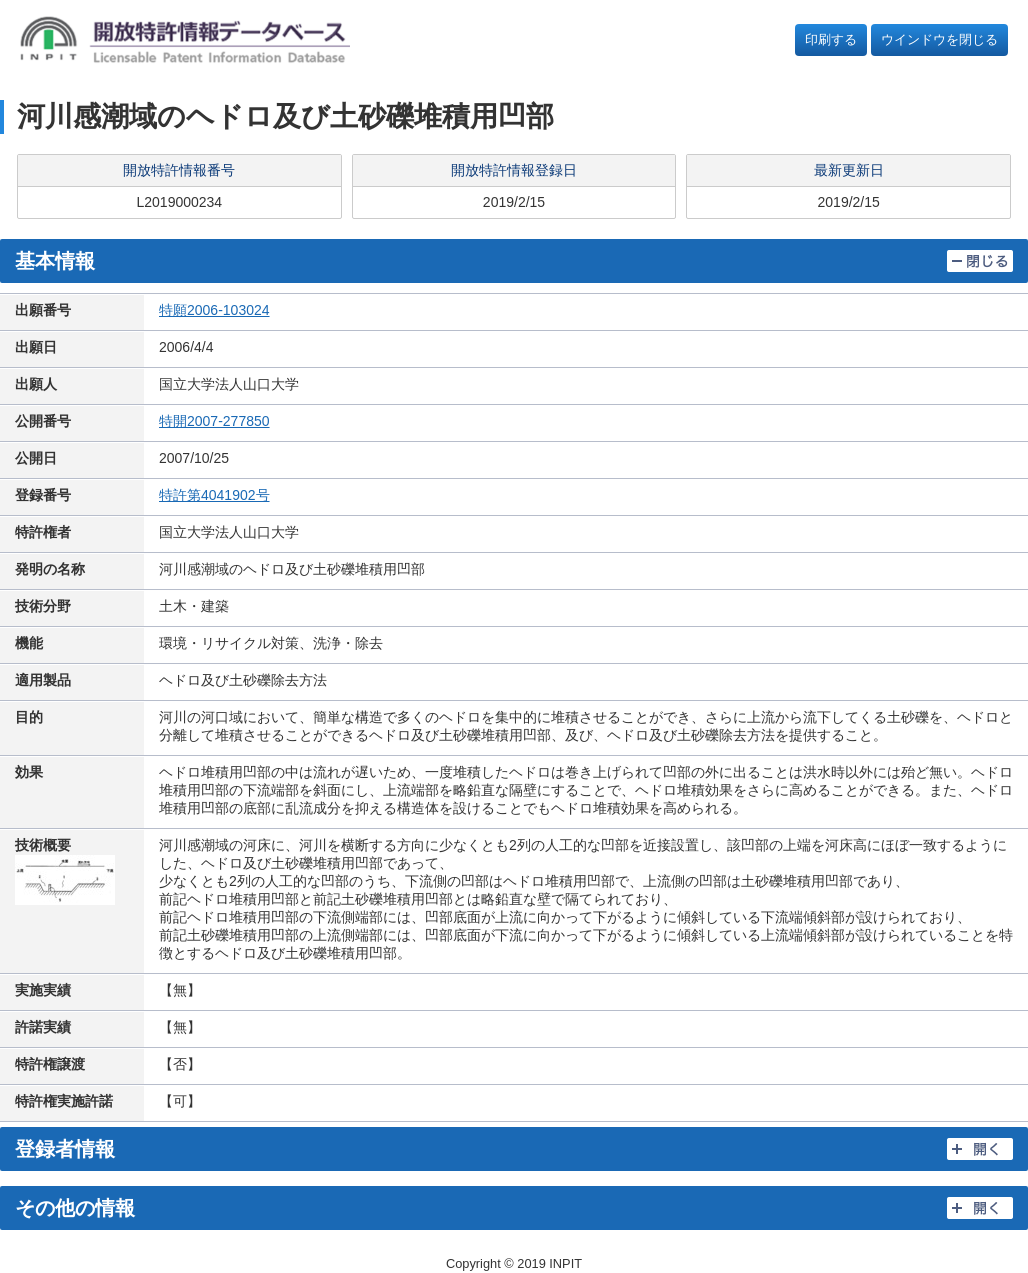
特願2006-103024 (214, 310)
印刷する (831, 39)
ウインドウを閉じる (939, 39)
